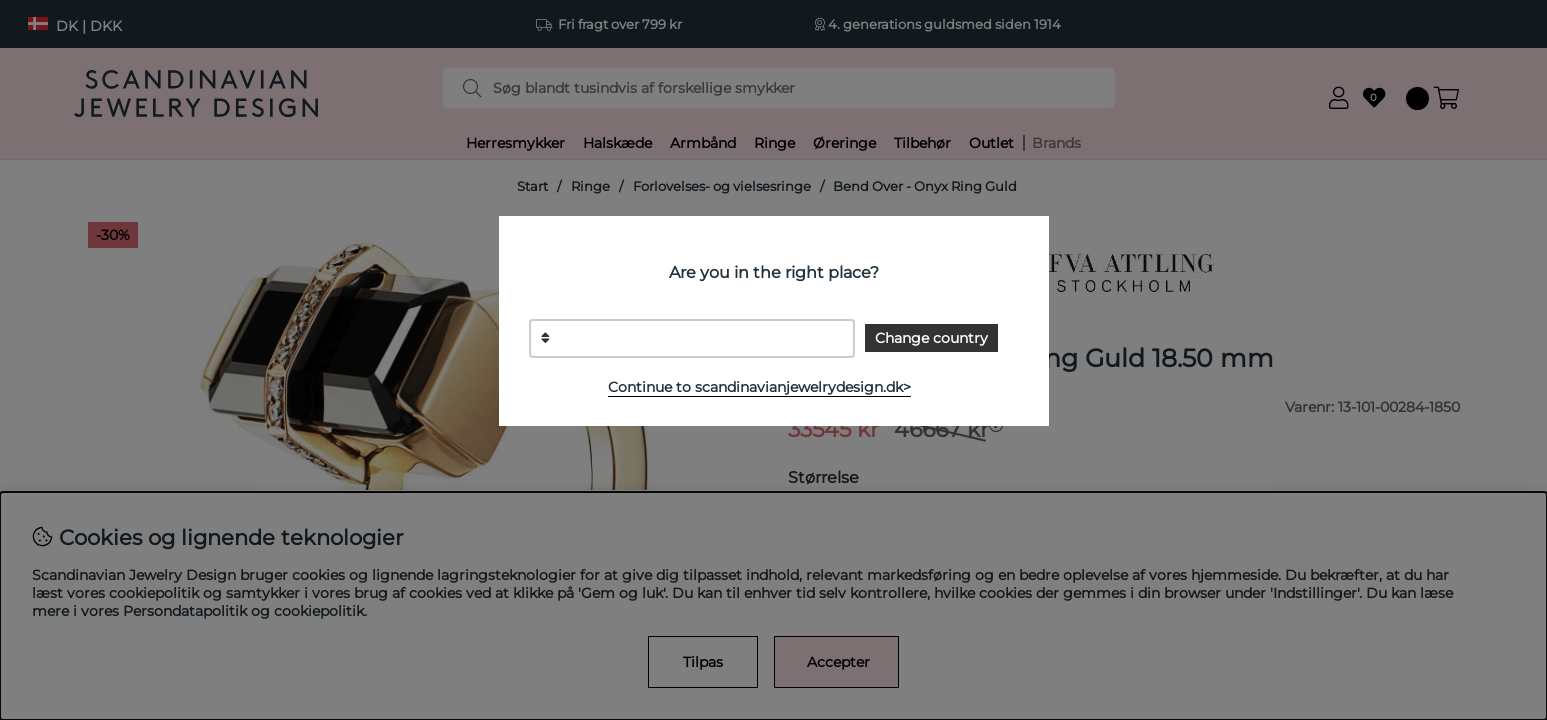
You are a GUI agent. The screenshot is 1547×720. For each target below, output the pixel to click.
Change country (931, 338)
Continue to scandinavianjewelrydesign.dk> (759, 387)
